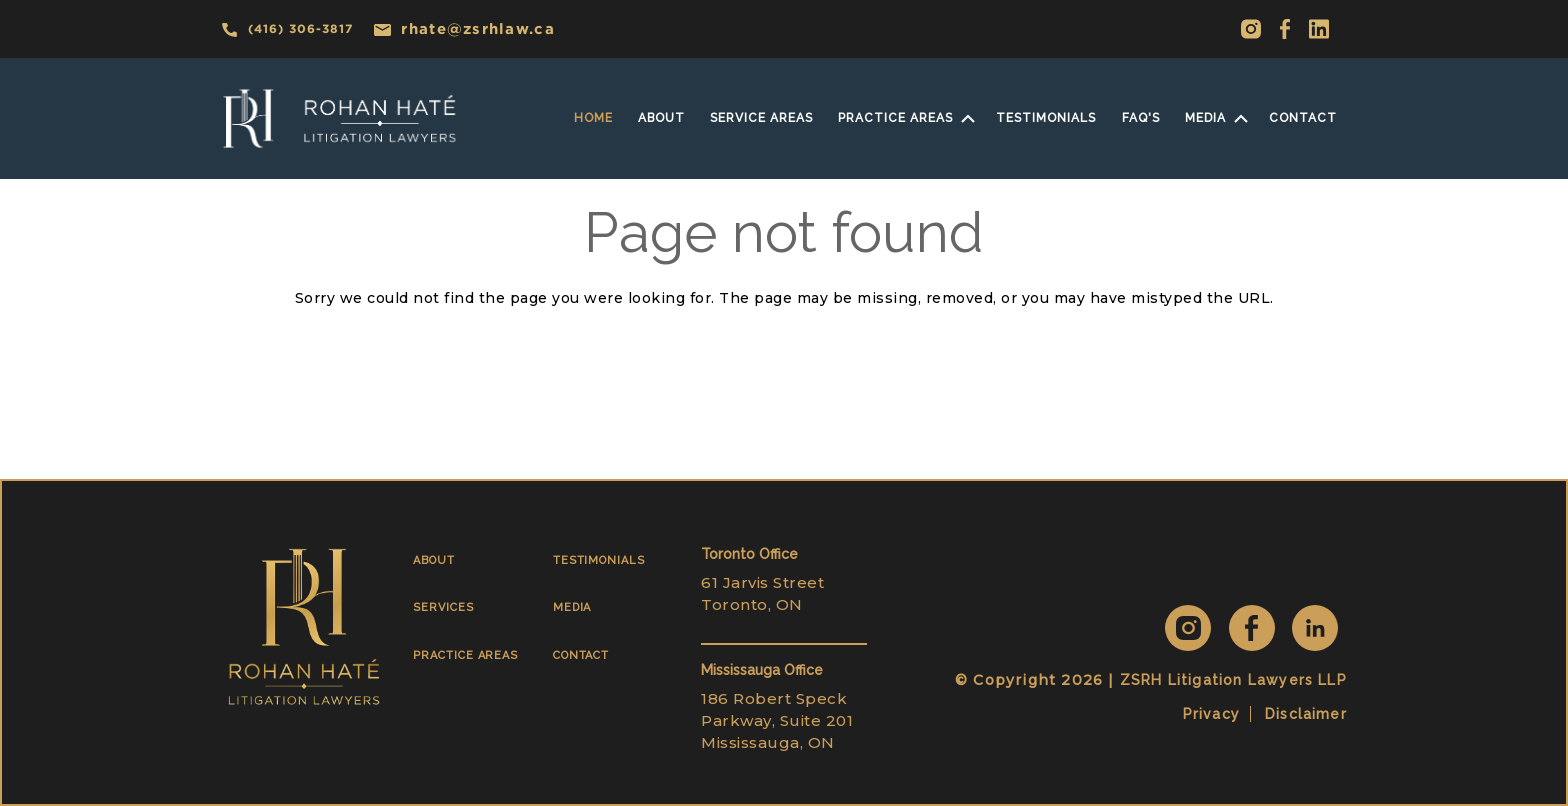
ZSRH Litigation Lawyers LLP (1233, 680)
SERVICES (443, 607)
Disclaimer (1306, 714)
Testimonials (1046, 118)
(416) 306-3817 (287, 29)
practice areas (895, 118)
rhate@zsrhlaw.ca (464, 28)
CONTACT (581, 655)
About (661, 118)
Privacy (1211, 714)
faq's (1141, 118)
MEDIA (1205, 118)
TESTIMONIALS (599, 560)
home (593, 118)
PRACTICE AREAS (465, 655)
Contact (1303, 118)
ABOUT (434, 560)
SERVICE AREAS (761, 118)
